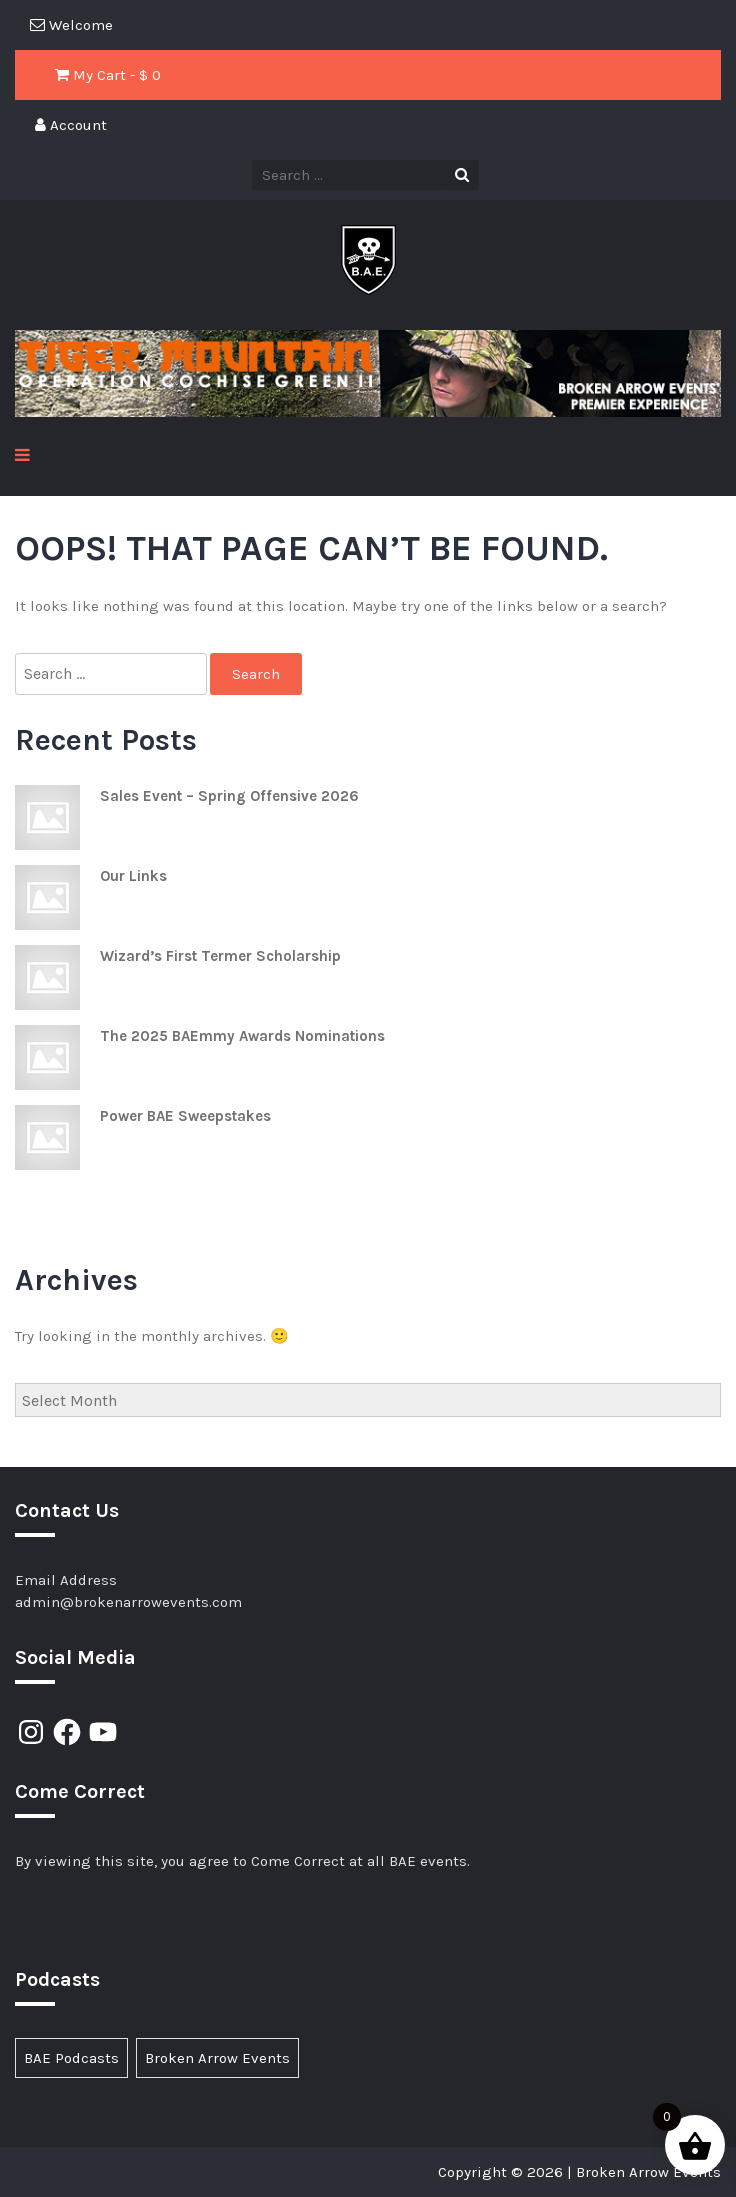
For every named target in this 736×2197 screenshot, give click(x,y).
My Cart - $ (108, 75)
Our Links (133, 876)
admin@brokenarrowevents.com (128, 1602)
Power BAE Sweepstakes (185, 1116)
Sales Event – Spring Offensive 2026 (229, 796)
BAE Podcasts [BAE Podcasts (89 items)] (71, 2058)
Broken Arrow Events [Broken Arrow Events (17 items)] (217, 2058)
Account (71, 125)
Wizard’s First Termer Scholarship (220, 956)
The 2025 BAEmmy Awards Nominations (242, 1036)
